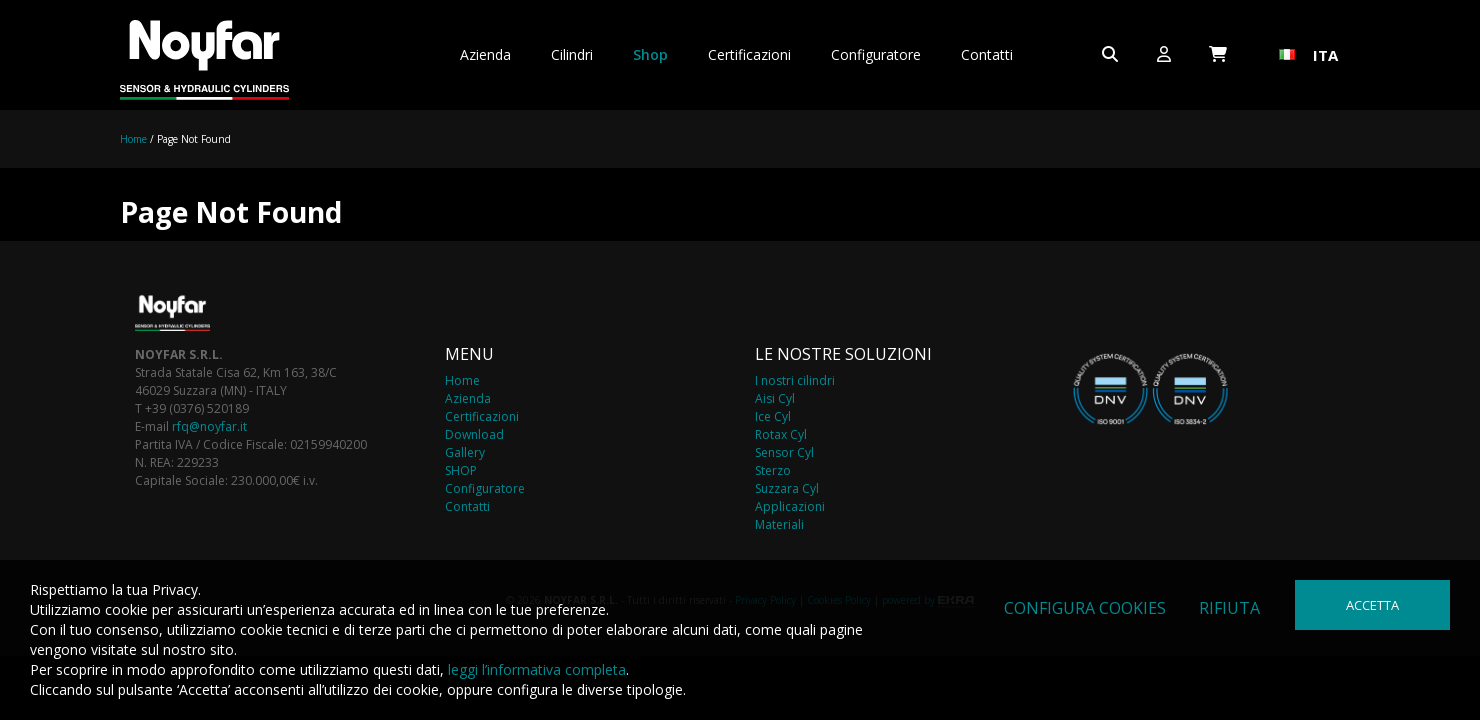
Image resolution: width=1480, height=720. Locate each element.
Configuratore (876, 54)
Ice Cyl (773, 416)
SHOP (461, 470)
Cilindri (572, 54)
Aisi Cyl (775, 398)
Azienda (485, 54)
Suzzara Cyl (787, 488)
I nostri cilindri (795, 380)
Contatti (987, 54)
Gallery (465, 452)
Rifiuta (1229, 608)
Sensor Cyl (784, 452)
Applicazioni (790, 506)
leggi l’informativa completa (537, 669)
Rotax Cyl (781, 434)
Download (474, 434)
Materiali (779, 524)
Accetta (1372, 605)
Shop (650, 54)
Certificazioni (749, 54)
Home (133, 139)
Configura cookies (1085, 608)
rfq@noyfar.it (209, 426)
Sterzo (773, 470)
